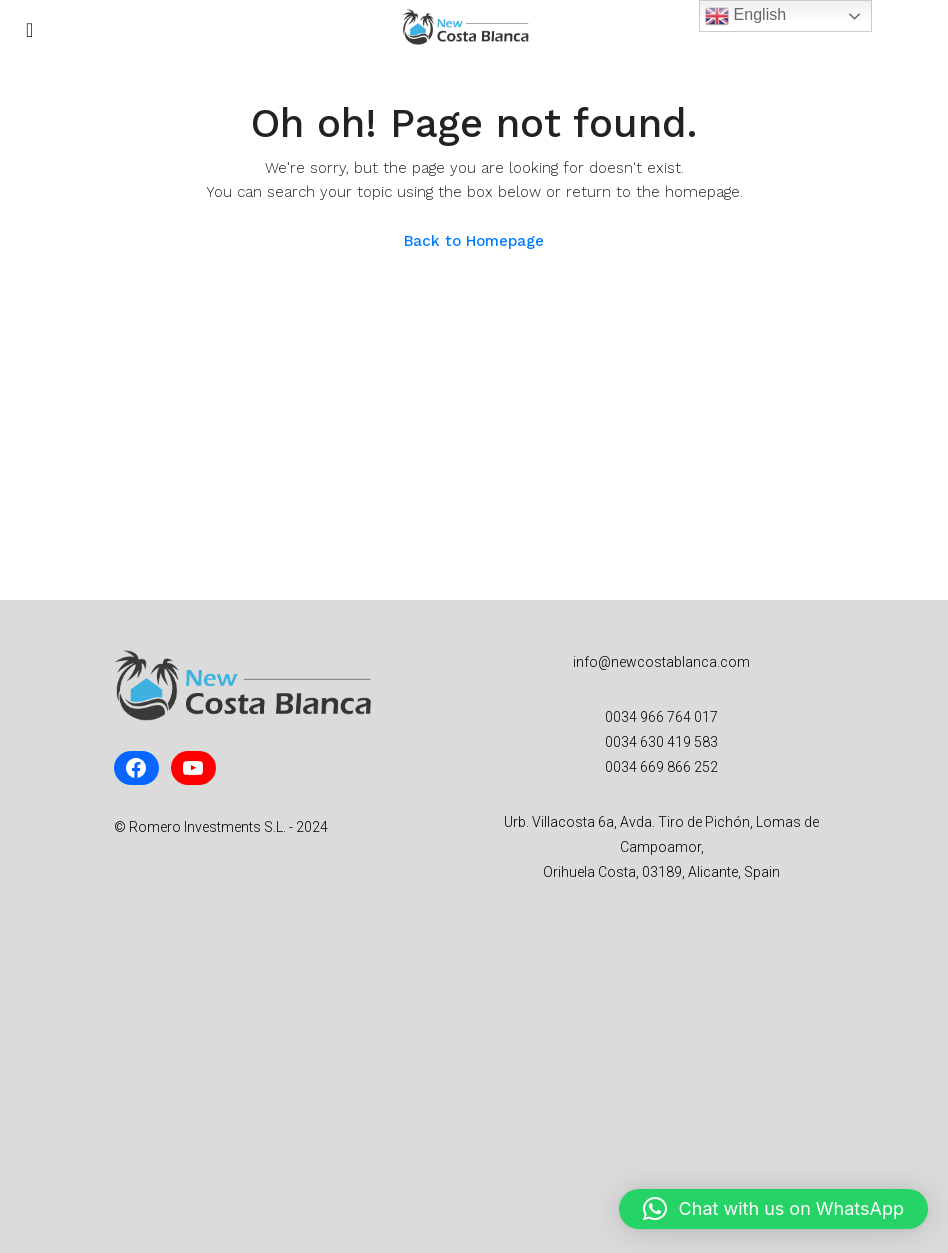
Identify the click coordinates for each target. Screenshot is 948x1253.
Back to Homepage (474, 241)
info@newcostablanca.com (661, 662)
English (745, 16)
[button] (773, 1209)
